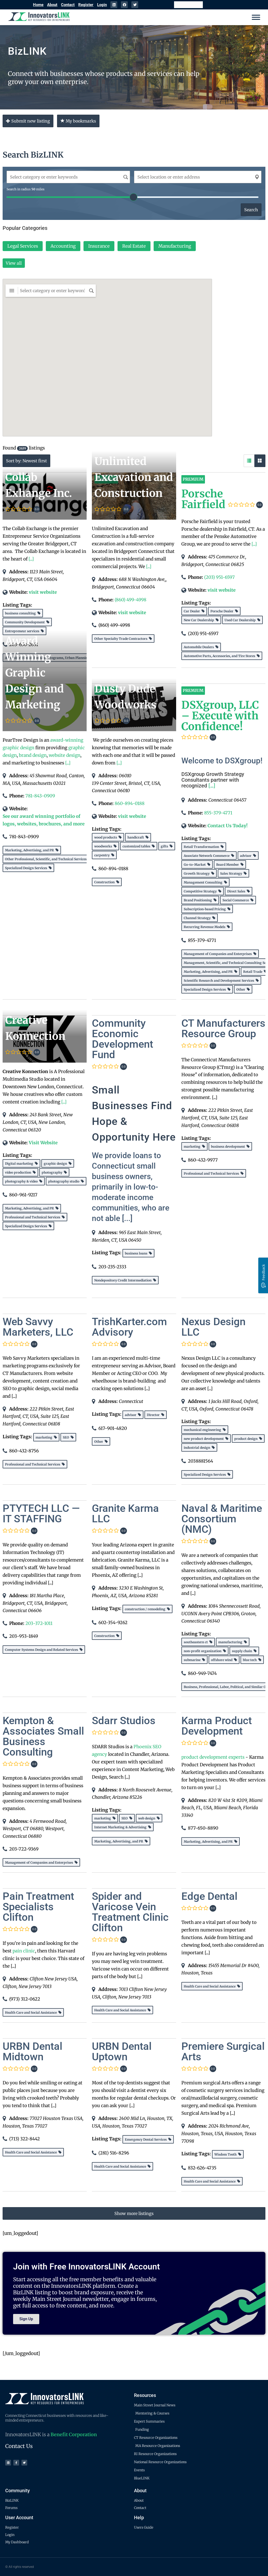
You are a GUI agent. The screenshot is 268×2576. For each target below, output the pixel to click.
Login (102, 4)
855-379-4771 (218, 813)
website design (64, 755)
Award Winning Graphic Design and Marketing (34, 672)
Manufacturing (174, 246)
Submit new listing (28, 121)
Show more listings (134, 2213)
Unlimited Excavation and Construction (133, 477)
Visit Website (43, 1143)
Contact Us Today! (228, 826)
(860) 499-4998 (130, 600)
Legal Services (22, 246)
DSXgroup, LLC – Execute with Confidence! (220, 715)
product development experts (212, 1757)
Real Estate (134, 246)
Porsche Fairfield (203, 499)
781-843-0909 (40, 796)
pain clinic (24, 1951)
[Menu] (256, 17)
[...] (31, 559)
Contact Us (19, 2446)
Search (251, 209)
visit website (43, 592)
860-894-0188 (129, 803)
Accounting (63, 246)
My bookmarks (78, 121)
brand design (33, 755)
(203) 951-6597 (219, 577)
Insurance (99, 246)
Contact (68, 4)
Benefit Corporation (74, 2434)
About (52, 4)
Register (85, 4)
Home (38, 4)
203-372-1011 (39, 1623)
